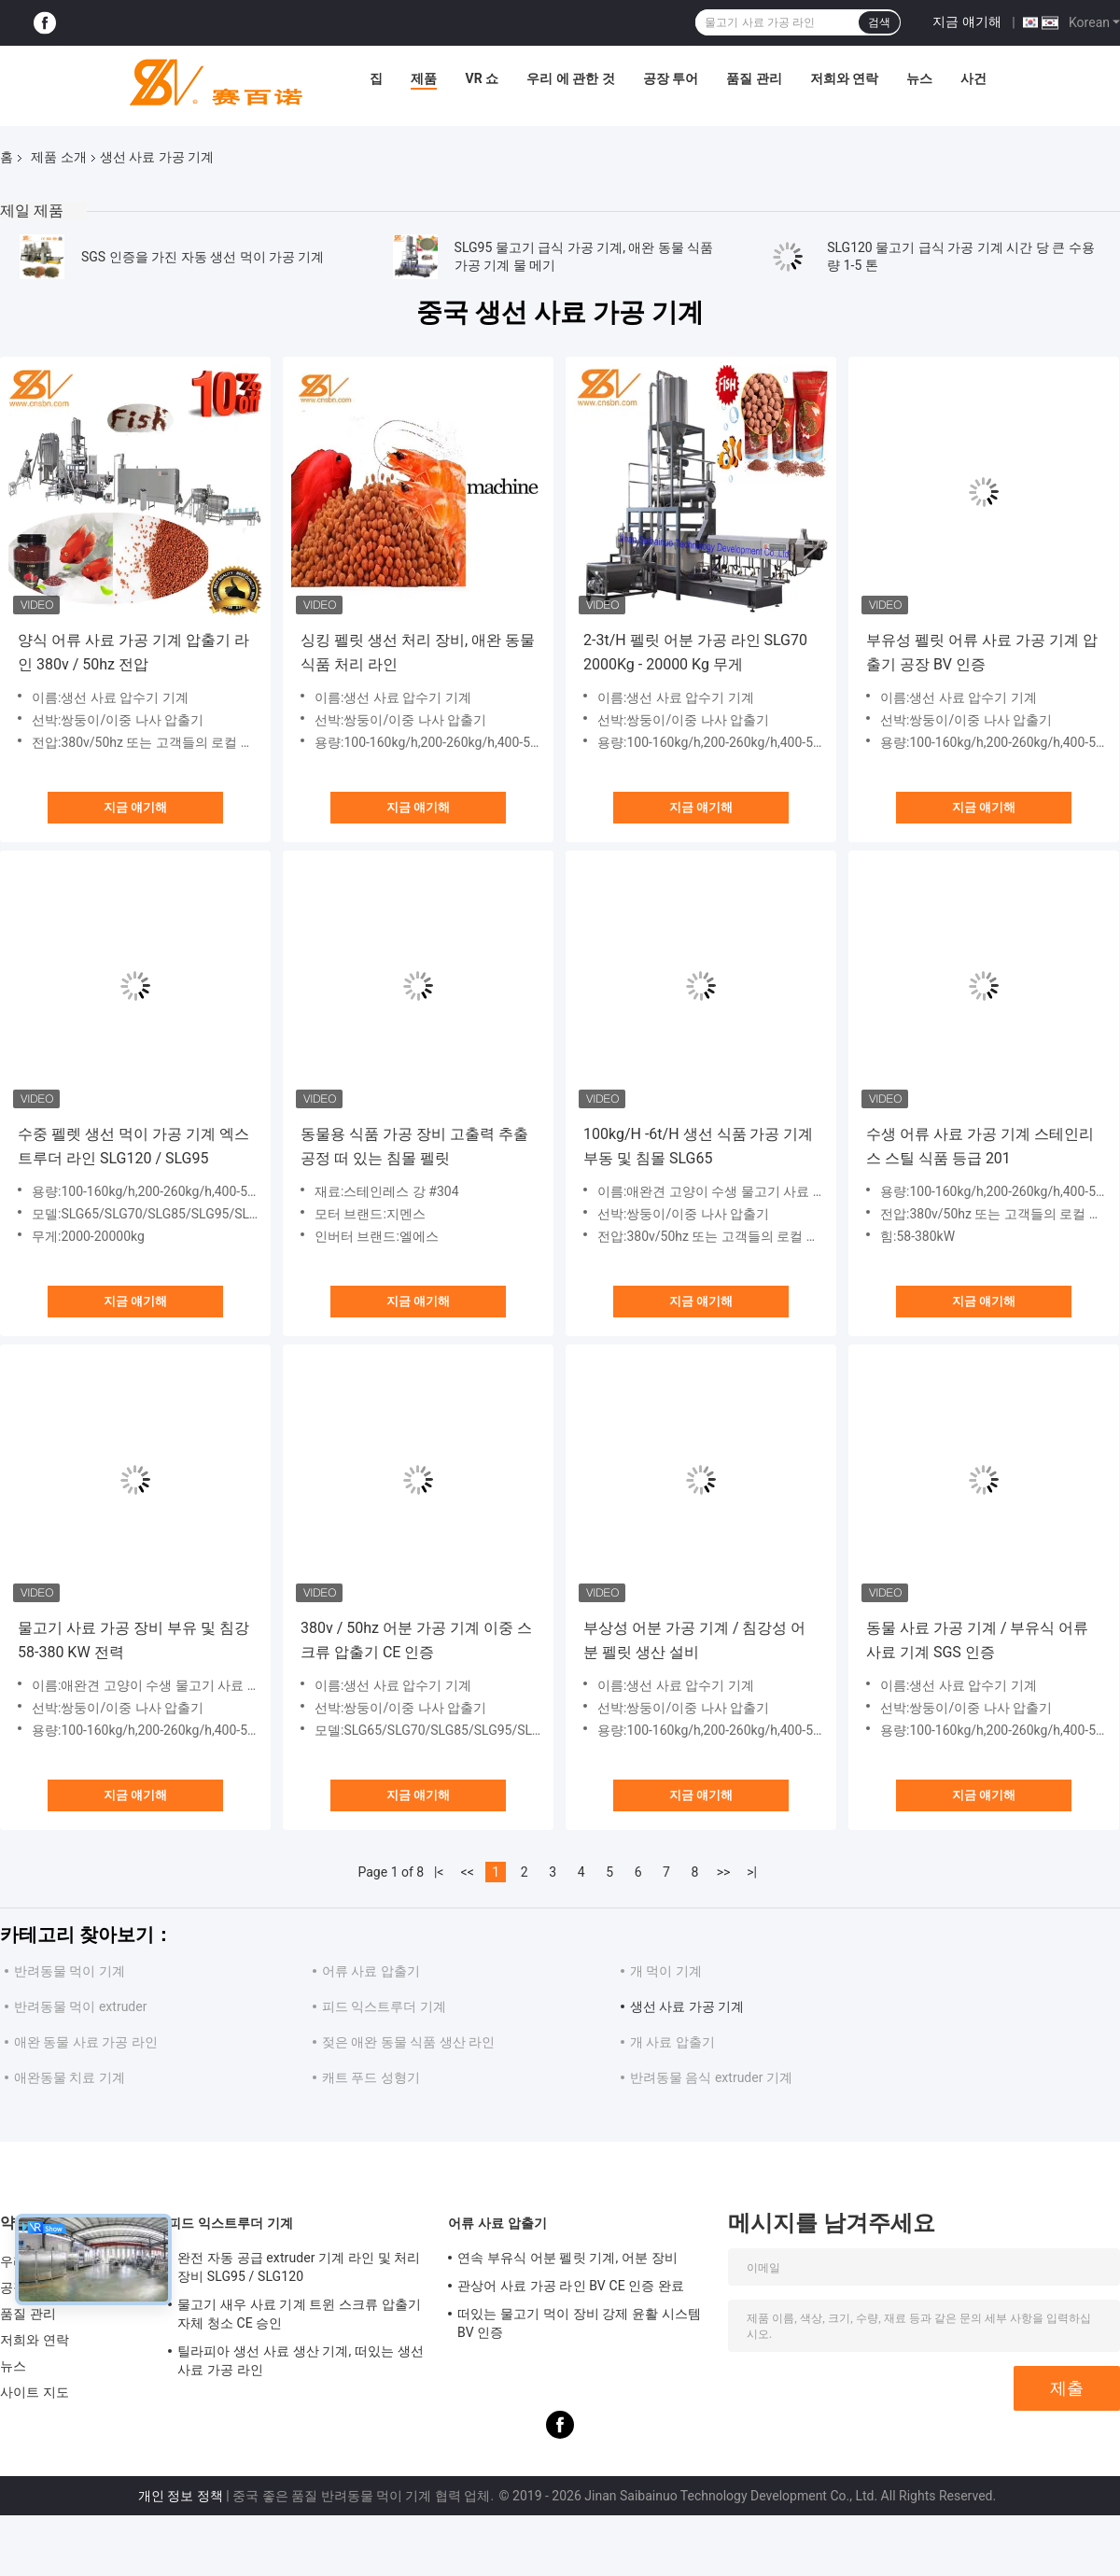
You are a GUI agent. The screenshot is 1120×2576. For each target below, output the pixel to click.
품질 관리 (753, 78)
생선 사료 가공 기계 (687, 2006)
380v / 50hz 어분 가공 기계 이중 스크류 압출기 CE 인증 (416, 1640)
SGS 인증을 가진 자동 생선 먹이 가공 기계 (202, 256)
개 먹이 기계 (666, 1971)
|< (439, 1872)
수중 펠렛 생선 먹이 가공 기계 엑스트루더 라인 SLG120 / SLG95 (133, 1146)
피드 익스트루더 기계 (384, 2006)
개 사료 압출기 (672, 2041)
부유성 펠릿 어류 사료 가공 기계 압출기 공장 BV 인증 (982, 652)
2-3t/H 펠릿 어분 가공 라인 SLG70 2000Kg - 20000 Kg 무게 (695, 652)
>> (724, 1872)
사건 (973, 78)
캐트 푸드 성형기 (371, 2077)
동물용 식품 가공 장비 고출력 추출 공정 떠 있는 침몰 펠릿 (414, 1146)
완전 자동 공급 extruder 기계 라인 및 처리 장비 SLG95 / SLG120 (299, 2267)
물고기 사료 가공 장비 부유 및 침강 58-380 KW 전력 (133, 1640)
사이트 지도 (34, 2392)
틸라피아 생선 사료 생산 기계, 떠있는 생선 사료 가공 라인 (300, 2360)
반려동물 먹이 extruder (80, 2006)
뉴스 (919, 78)
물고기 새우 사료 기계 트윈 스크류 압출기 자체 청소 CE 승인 (299, 2313)
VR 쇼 (481, 78)
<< (467, 1872)
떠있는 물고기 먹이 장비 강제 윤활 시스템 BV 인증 (579, 2323)
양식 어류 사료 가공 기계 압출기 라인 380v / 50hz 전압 (133, 652)
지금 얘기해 (966, 21)
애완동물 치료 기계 (69, 2077)
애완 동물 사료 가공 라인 (86, 2041)
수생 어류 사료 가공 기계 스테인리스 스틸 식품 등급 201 (980, 1146)
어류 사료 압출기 (371, 1971)
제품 (424, 78)
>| (752, 1872)
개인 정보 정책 (180, 2495)
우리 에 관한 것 (570, 78)
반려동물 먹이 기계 (69, 1971)
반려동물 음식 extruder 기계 (711, 2077)
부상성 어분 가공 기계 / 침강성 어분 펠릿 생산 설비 (694, 1640)
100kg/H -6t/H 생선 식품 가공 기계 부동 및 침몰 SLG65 (698, 1146)
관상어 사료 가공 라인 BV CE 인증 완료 (570, 2285)
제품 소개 (58, 156)
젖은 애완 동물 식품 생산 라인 (408, 2041)
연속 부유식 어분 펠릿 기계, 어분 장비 (567, 2257)
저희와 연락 (844, 78)
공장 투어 (670, 78)
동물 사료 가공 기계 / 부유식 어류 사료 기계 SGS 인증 (977, 1640)
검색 (879, 22)
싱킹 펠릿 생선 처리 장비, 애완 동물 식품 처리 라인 (418, 652)
